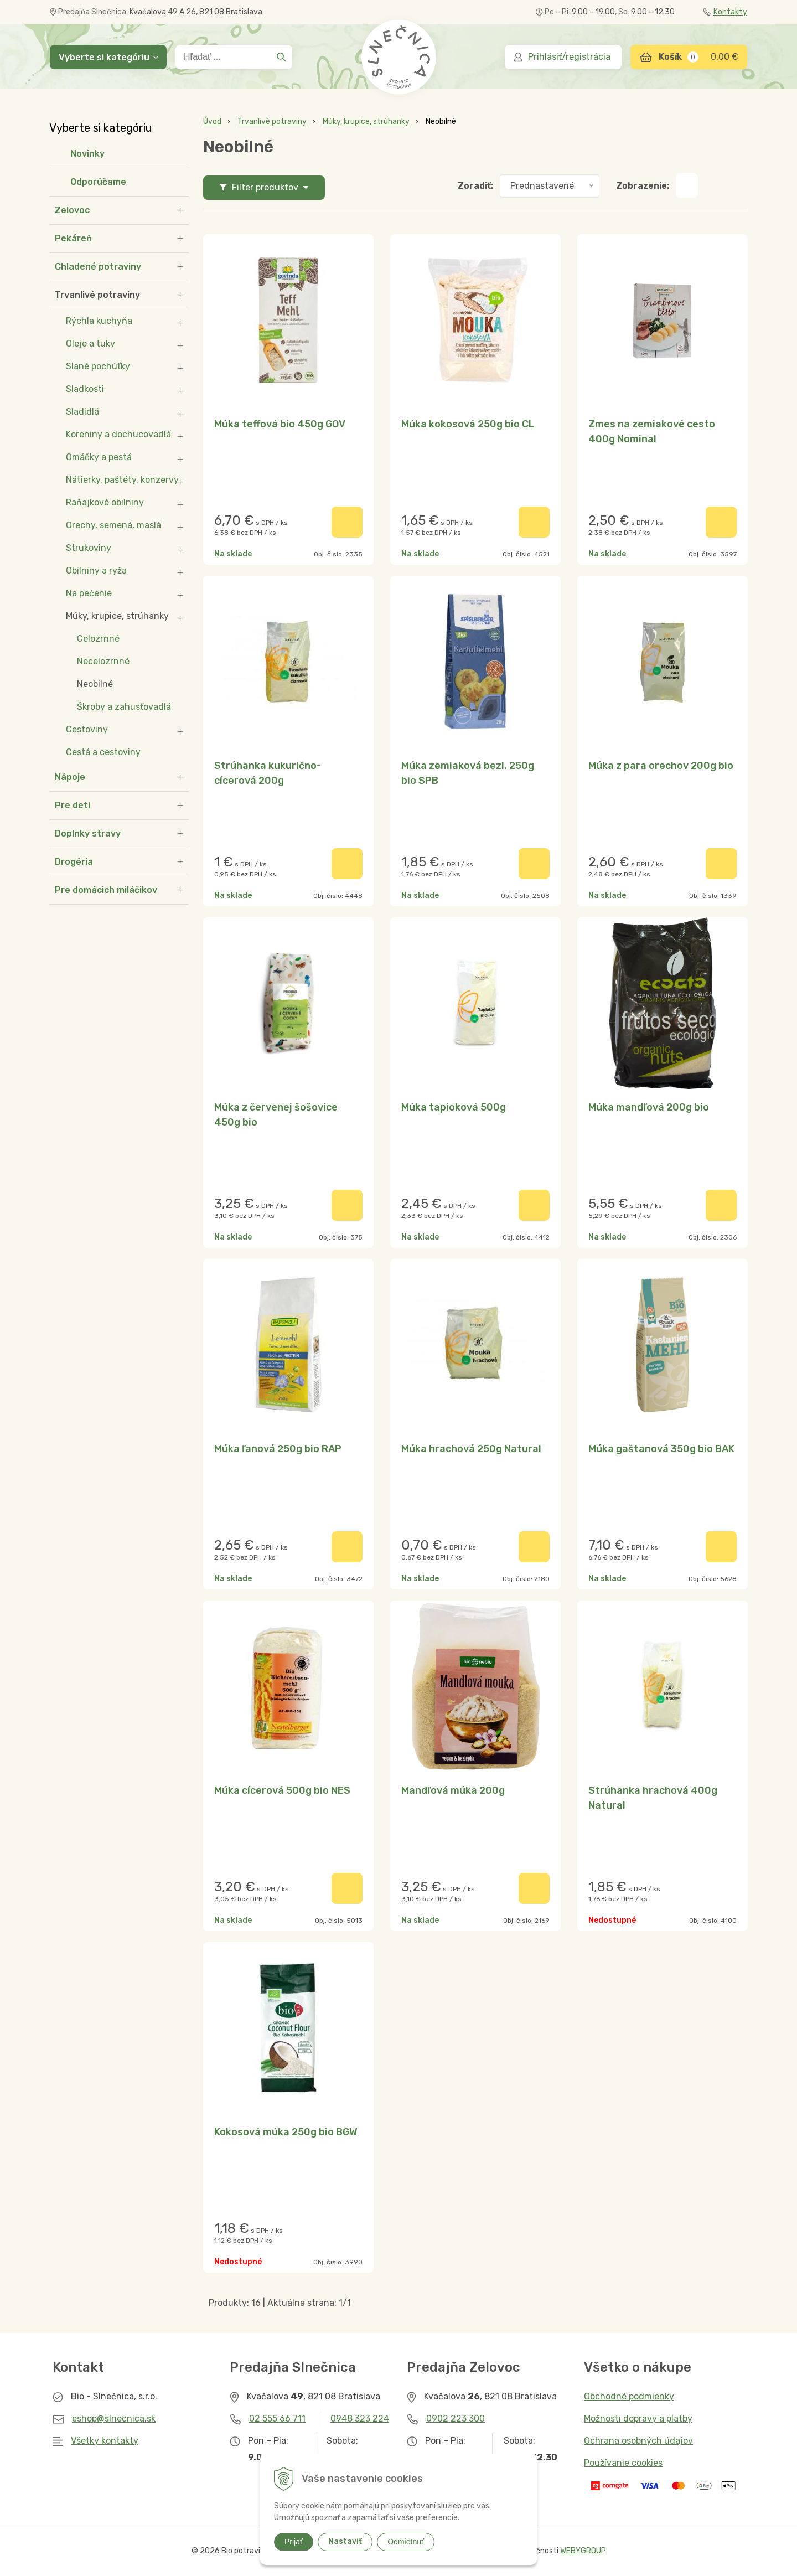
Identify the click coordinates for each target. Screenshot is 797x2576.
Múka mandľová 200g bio (648, 1107)
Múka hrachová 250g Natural (471, 1449)
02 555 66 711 (277, 2418)
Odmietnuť (405, 2541)
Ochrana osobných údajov (638, 2440)
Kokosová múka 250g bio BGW (286, 2132)
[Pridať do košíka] (347, 522)
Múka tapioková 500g (453, 1107)
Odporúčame (98, 182)
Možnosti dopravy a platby (638, 2418)
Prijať (293, 2541)
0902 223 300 (455, 2418)
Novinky (87, 153)
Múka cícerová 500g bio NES (282, 1790)
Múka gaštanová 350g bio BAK (661, 1449)
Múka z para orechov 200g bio (660, 766)
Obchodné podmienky (629, 2396)
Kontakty (725, 12)
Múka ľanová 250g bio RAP (277, 1449)
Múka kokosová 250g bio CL (467, 424)
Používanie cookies (623, 2463)
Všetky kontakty (104, 2440)
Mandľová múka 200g (453, 1790)
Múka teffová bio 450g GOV (279, 424)
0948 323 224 (359, 2418)
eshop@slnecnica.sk (114, 2418)
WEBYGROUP (583, 2551)
